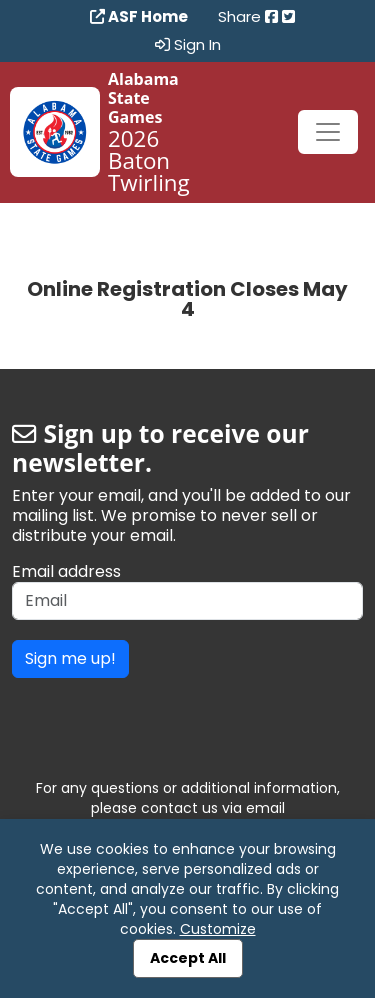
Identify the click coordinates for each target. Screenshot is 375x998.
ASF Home (139, 17)
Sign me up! (70, 658)
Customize (218, 929)
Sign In (188, 45)
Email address (66, 572)
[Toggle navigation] (328, 132)
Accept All (188, 958)
